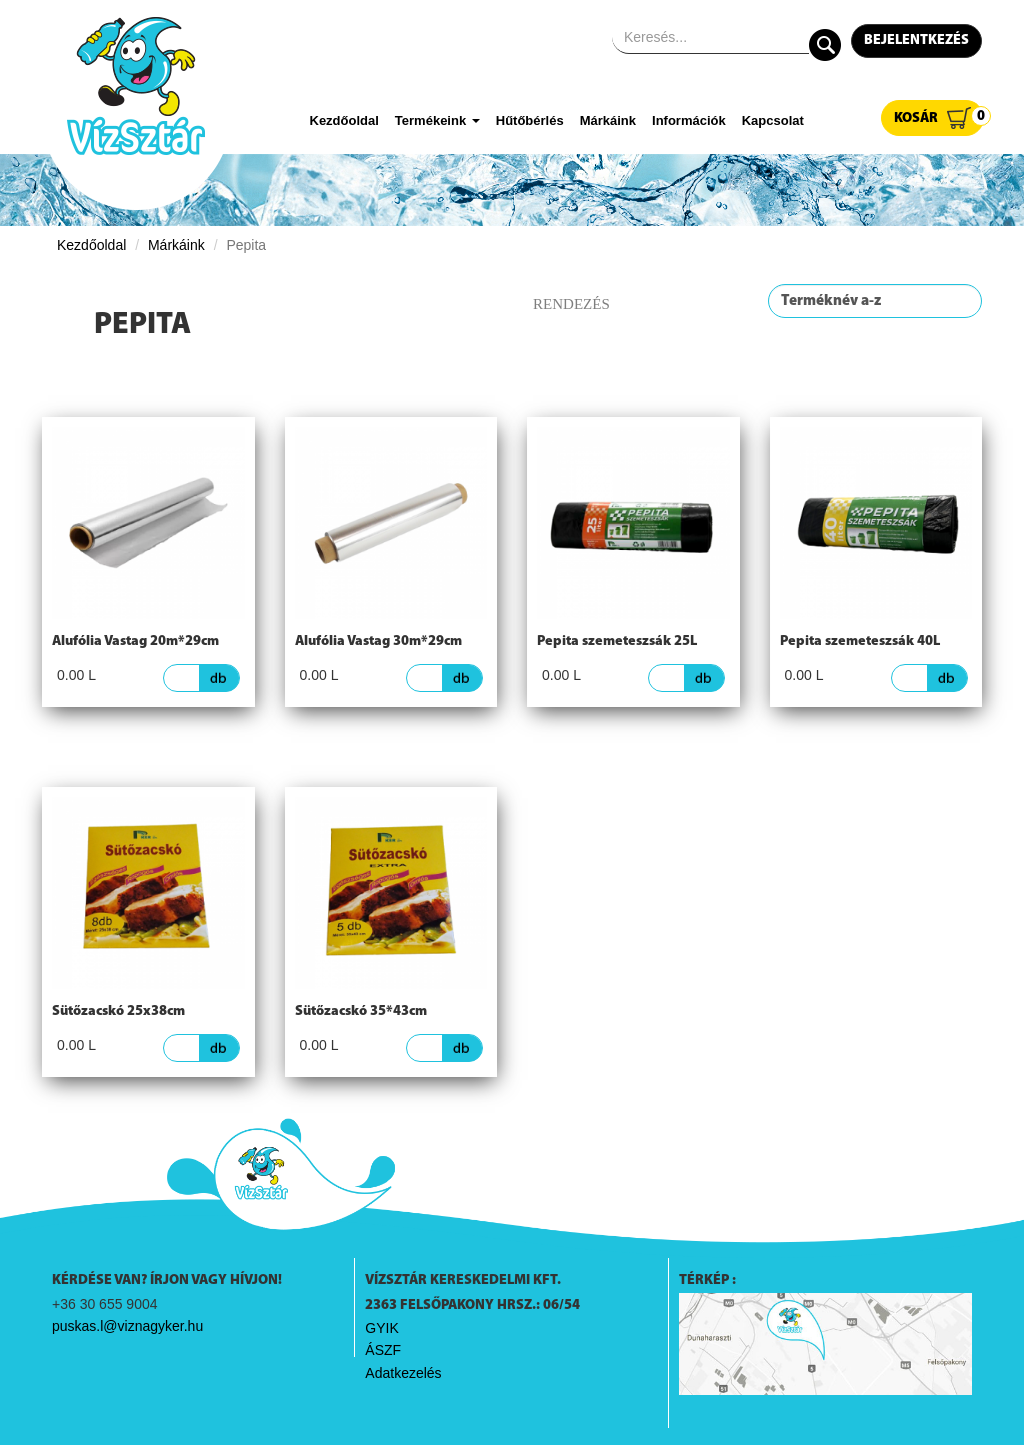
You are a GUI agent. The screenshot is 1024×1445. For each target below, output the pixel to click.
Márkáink (608, 120)
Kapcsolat (773, 120)
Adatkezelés (403, 1373)
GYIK (381, 1328)
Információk (689, 120)
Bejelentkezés (916, 40)
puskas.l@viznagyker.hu (127, 1326)
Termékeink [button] (437, 120)
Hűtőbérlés (530, 120)
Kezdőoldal (344, 120)
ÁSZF (383, 1350)
